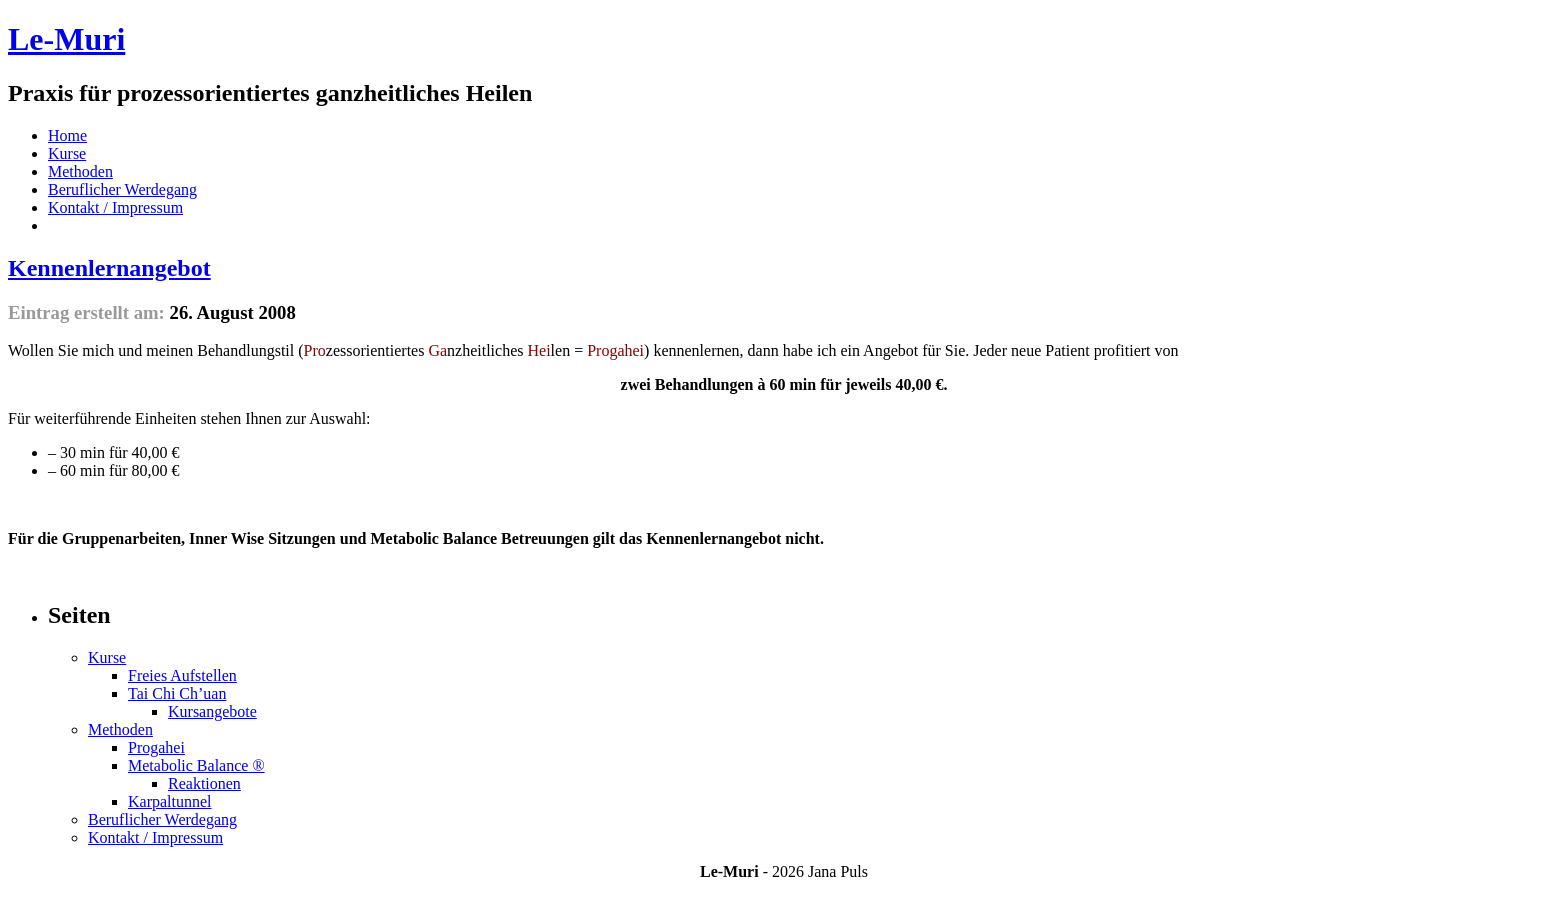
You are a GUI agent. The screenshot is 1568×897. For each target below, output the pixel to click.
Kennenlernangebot (109, 268)
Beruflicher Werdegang (122, 189)
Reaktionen (204, 783)
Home (67, 135)
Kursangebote (212, 711)
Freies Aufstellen (182, 675)
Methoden (80, 171)
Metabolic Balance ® (196, 765)
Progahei (156, 747)
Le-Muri (66, 39)
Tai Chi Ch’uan (177, 693)
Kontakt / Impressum (115, 207)
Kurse (67, 153)
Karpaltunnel (170, 801)
